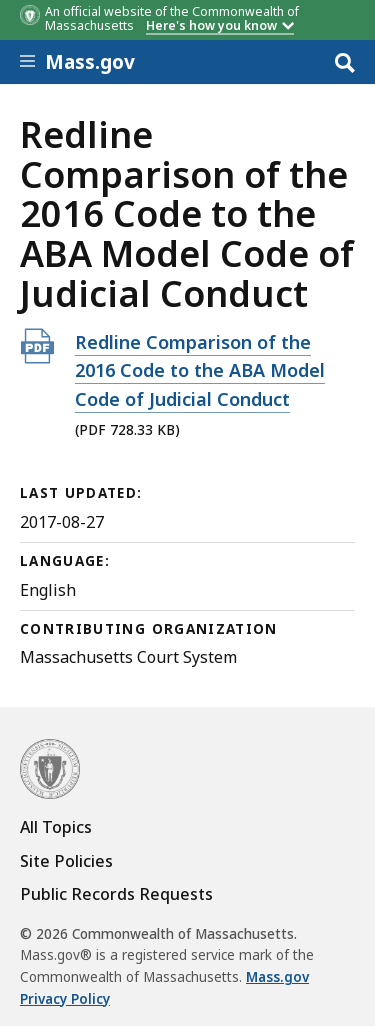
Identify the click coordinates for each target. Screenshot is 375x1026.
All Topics (56, 827)
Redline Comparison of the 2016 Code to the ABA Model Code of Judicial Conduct (200, 370)
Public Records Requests (116, 894)
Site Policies (66, 861)
